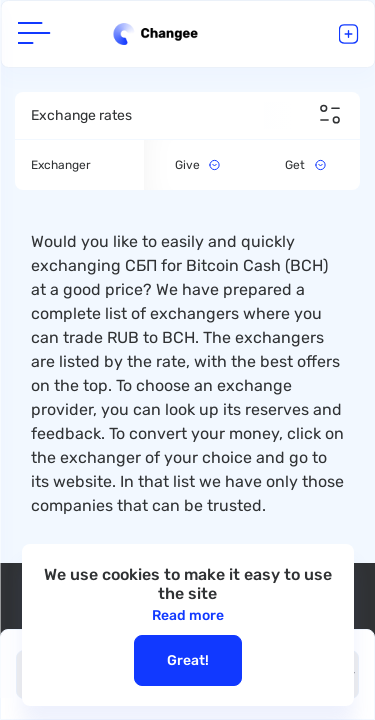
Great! (188, 660)
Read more (188, 615)
